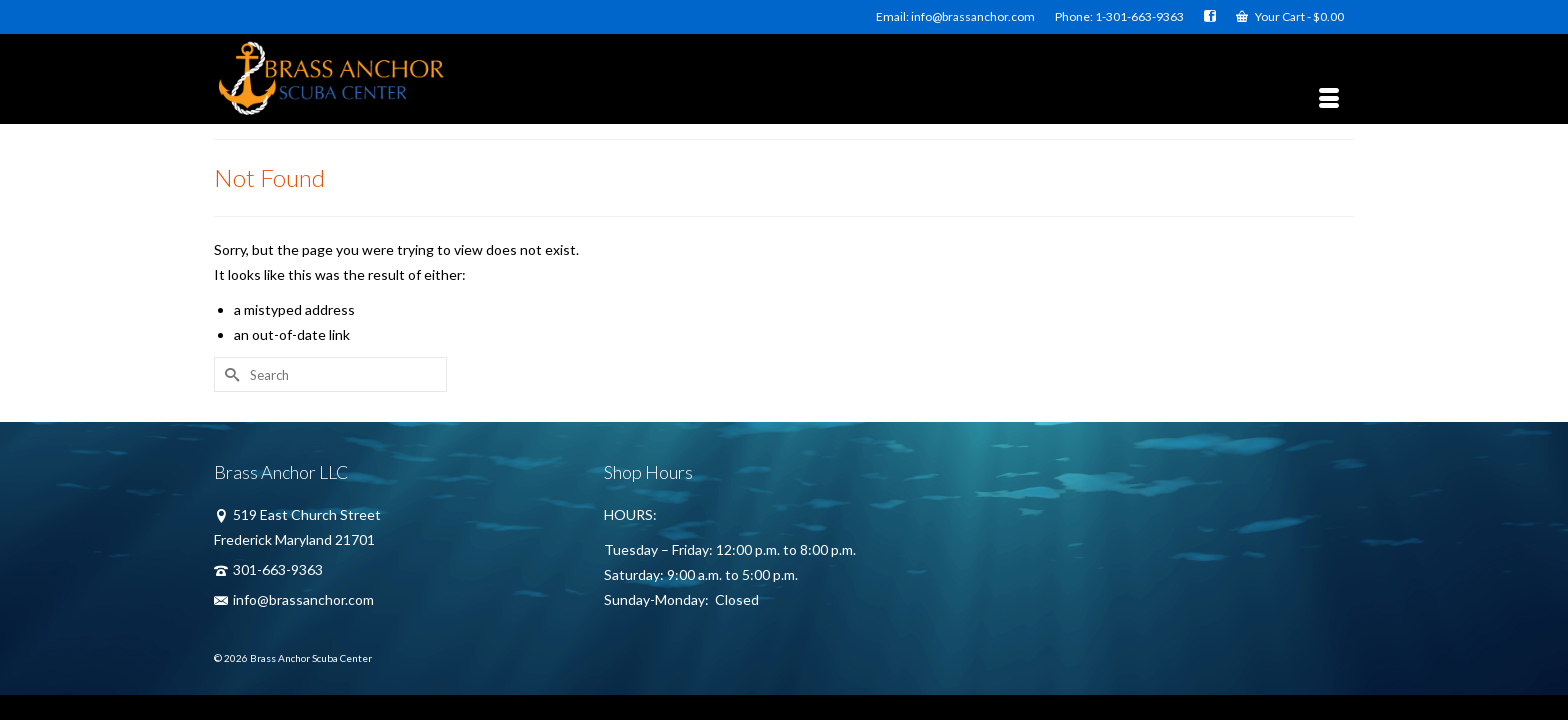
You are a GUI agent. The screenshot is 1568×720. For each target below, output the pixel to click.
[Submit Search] (229, 374)
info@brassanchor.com (294, 599)
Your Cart (1290, 16)
